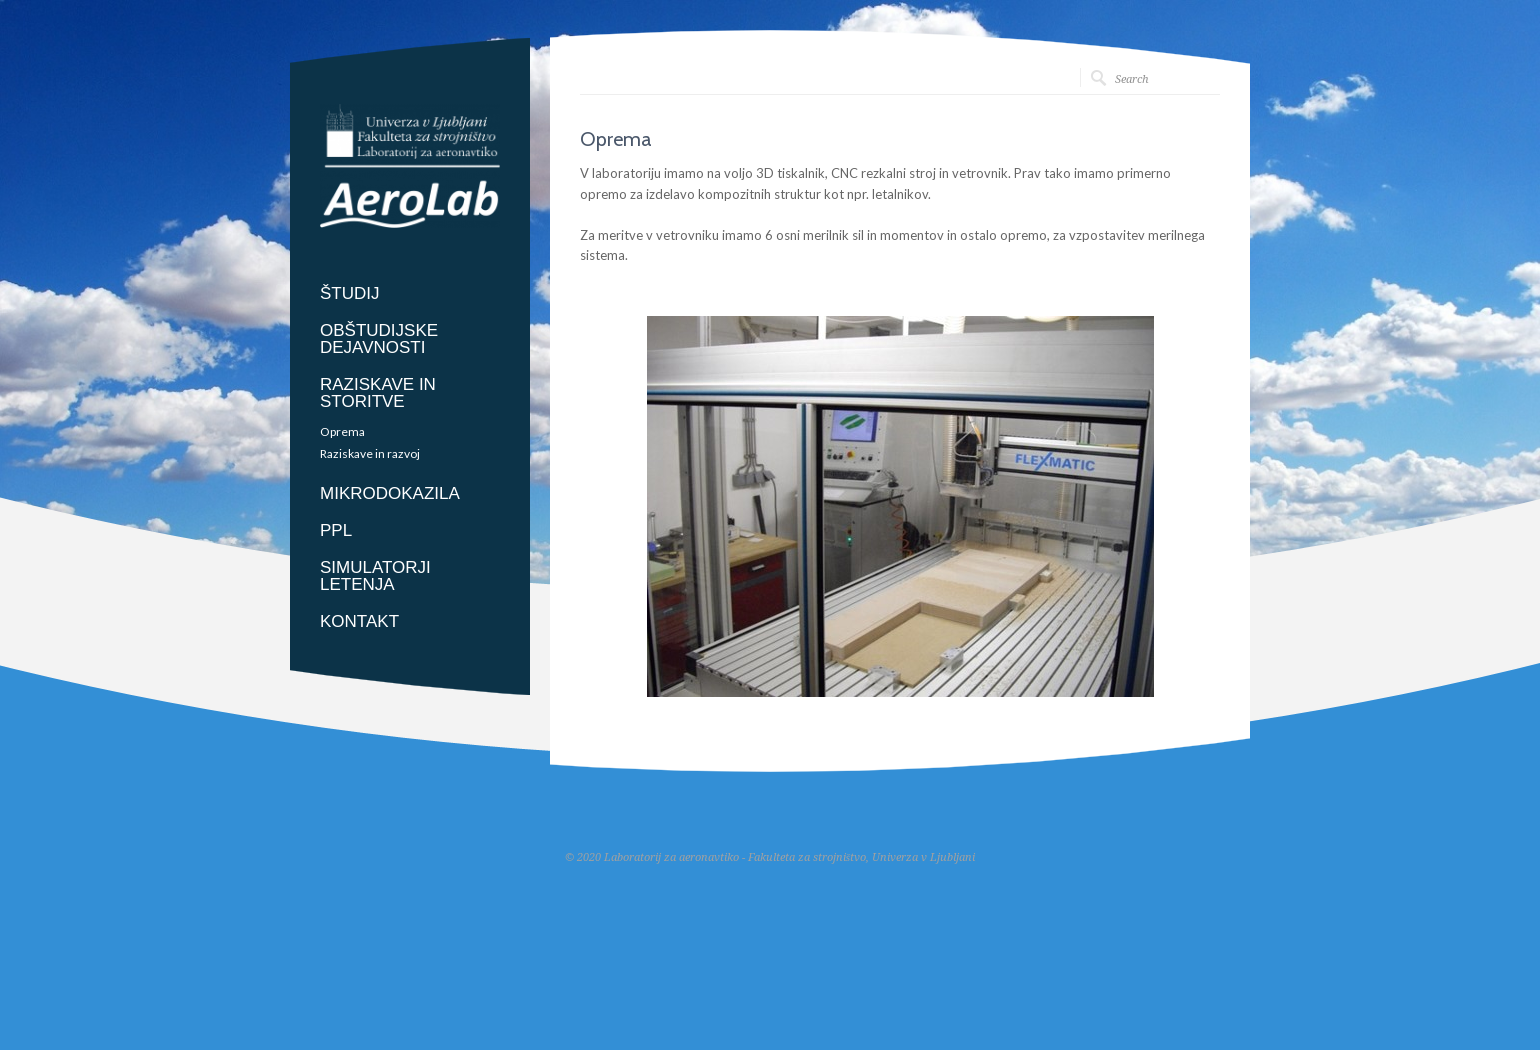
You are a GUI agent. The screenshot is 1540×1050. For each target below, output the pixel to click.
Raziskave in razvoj (370, 454)
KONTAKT (359, 621)
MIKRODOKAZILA (390, 493)
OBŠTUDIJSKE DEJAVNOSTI (379, 339)
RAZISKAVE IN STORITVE (378, 393)
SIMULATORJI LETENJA (375, 576)
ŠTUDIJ (350, 293)
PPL (336, 530)
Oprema (342, 432)
